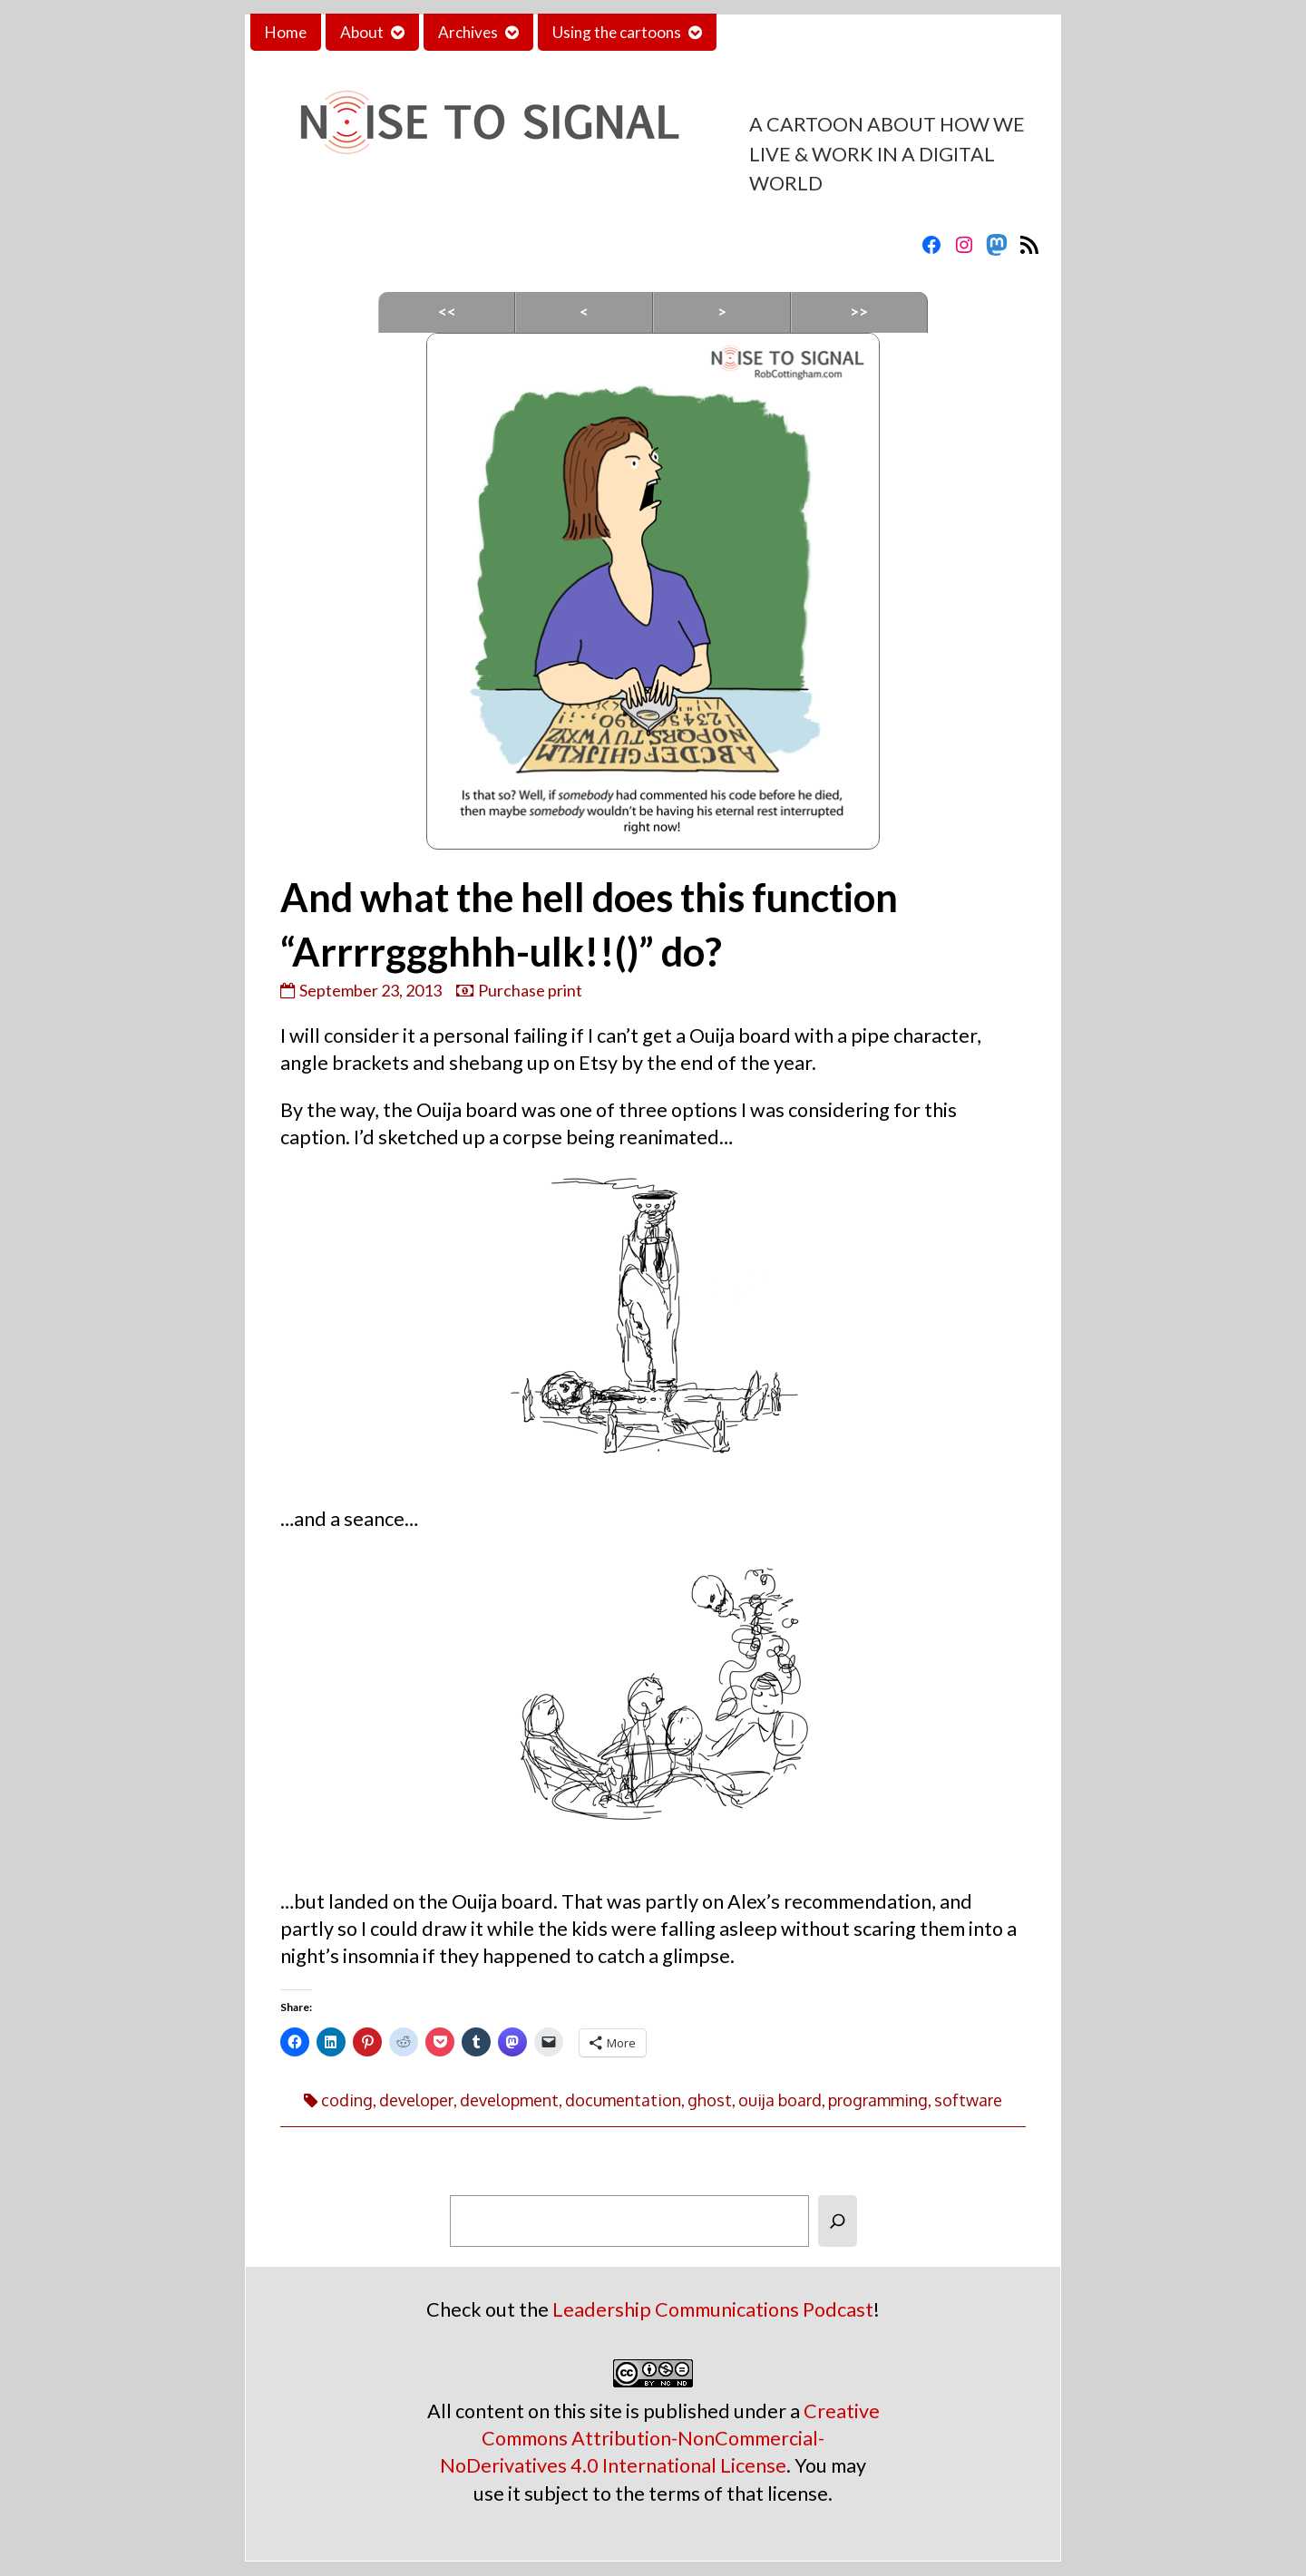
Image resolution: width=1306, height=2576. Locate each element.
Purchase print (530, 990)
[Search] (837, 2221)
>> (859, 311)
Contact (759, 32)
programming (878, 2100)
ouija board (780, 2100)
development (509, 2100)
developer (416, 2100)
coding (347, 2100)
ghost (709, 2100)
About (362, 32)
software (968, 2100)
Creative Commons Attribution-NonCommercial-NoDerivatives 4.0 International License (660, 2438)
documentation (623, 2100)
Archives (468, 32)
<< (447, 311)
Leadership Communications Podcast (712, 2309)
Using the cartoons (616, 32)
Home (286, 32)
